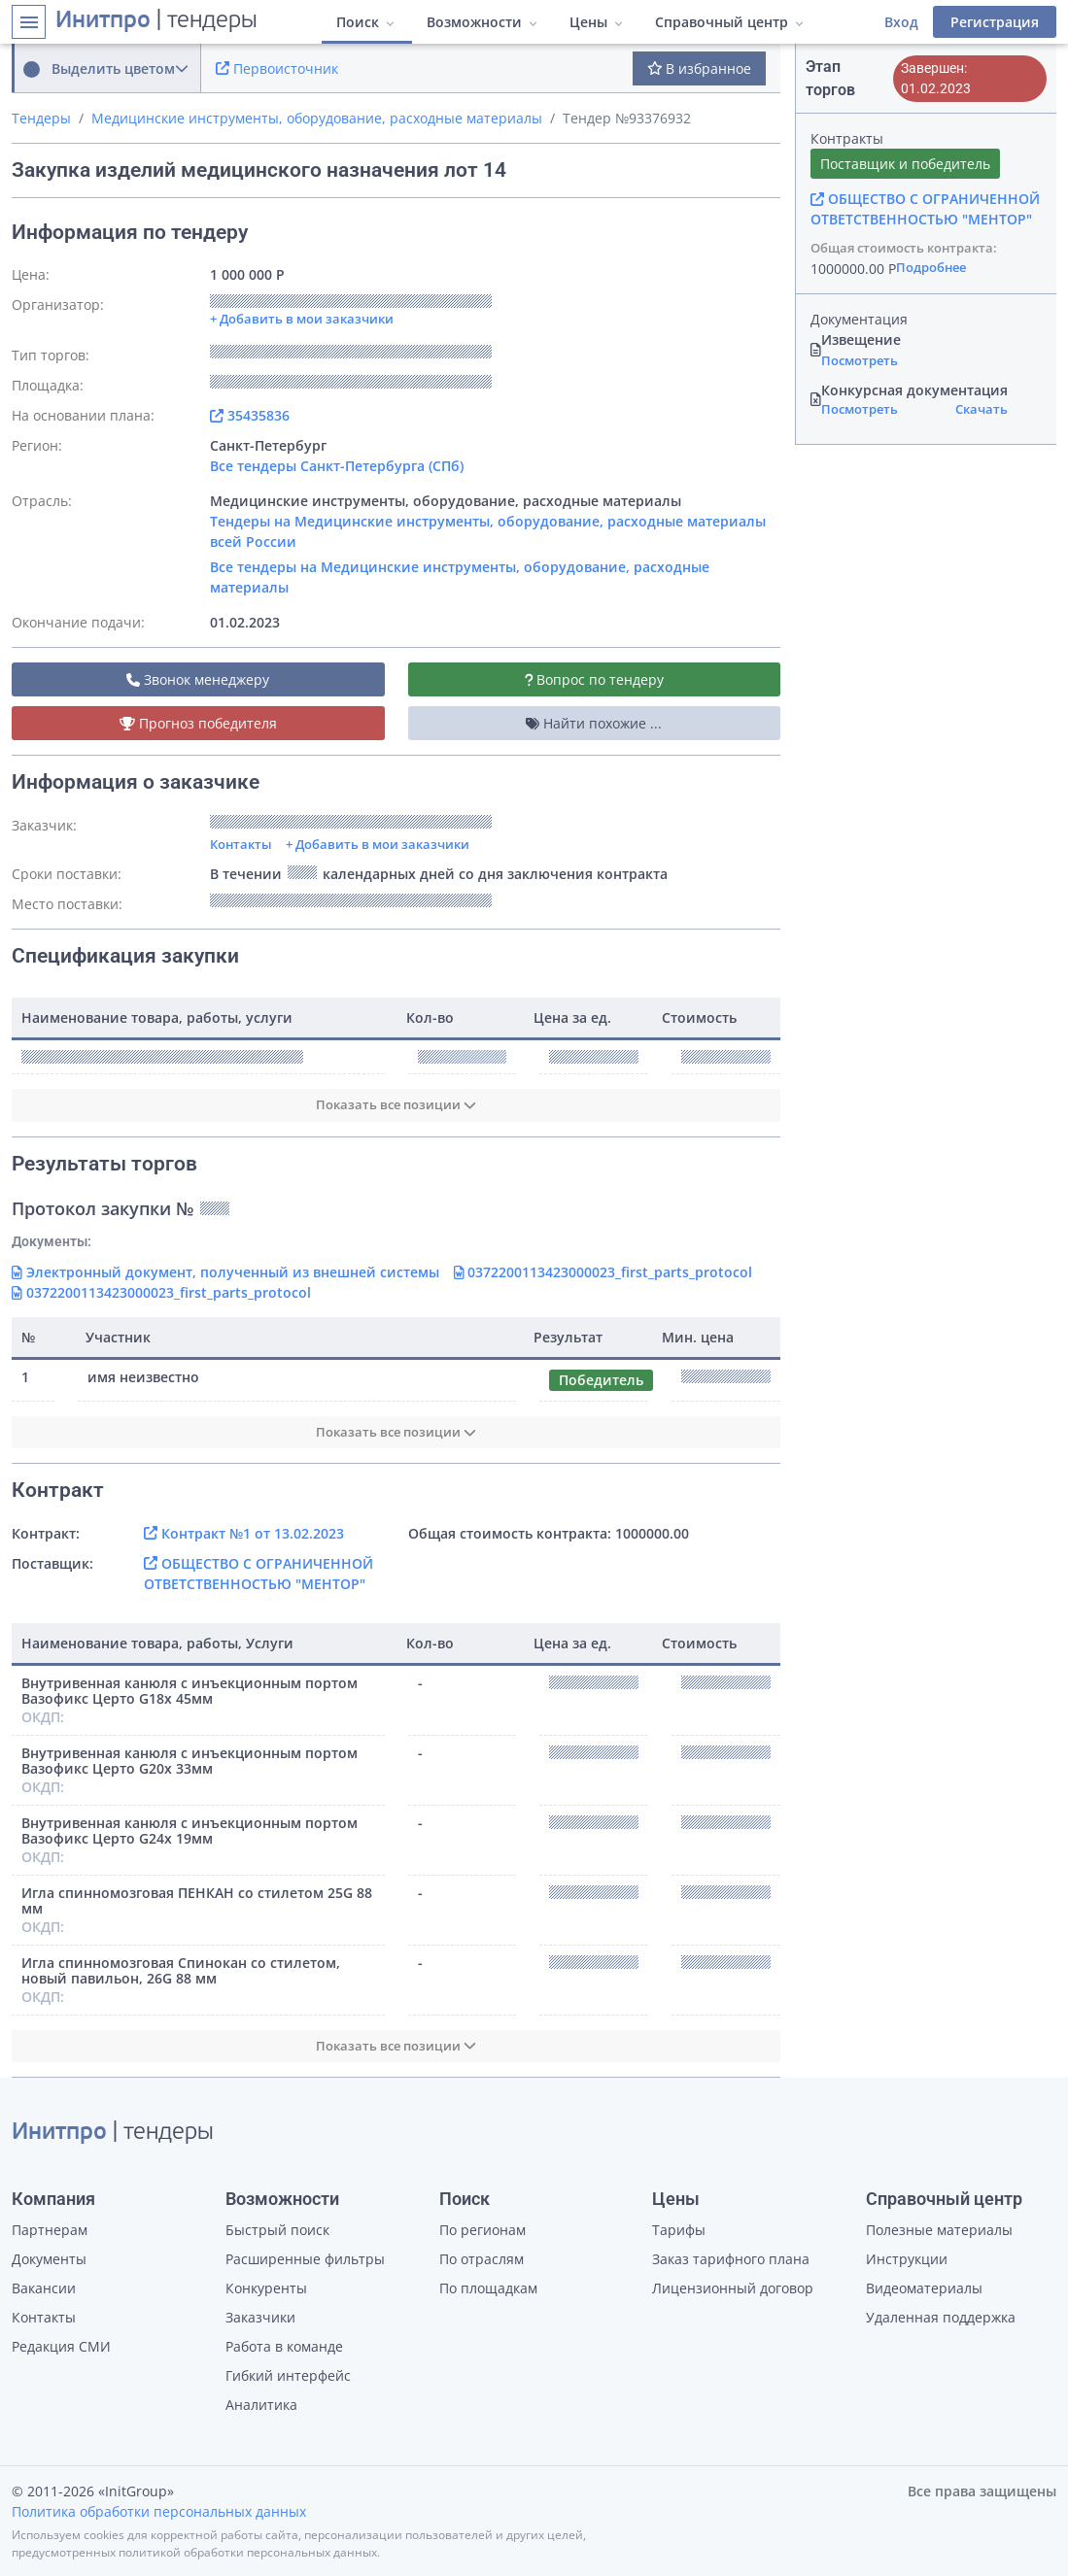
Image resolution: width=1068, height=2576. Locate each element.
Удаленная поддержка (941, 2317)
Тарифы (679, 2229)
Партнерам (49, 2229)
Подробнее (931, 267)
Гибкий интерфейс (288, 2375)
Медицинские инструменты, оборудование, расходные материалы (316, 118)
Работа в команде (284, 2346)
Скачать (981, 409)
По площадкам (488, 2288)
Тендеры (41, 118)
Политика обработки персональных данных (159, 2511)
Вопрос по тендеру (595, 679)
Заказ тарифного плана (731, 2259)
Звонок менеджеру (197, 679)
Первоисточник (277, 68)
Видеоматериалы (924, 2288)
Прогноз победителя (198, 723)
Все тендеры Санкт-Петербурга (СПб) (337, 466)
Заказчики (260, 2317)
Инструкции (906, 2259)
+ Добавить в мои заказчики (377, 844)
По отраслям (481, 2259)
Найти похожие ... (594, 723)
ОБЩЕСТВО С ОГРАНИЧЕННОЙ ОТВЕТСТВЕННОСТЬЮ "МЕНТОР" (925, 208)
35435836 (250, 415)
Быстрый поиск (277, 2229)
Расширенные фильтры (305, 2259)
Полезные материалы (939, 2229)
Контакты (241, 844)
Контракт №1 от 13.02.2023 (244, 1533)
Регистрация (994, 22)
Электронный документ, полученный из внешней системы (225, 1272)
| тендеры (156, 21)
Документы (49, 2259)
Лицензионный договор (732, 2288)
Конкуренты (266, 2288)
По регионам (482, 2229)
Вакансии (44, 2288)
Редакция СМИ (61, 2346)
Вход (901, 22)
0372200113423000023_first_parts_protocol (603, 1272)
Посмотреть (859, 360)
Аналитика (261, 2404)
